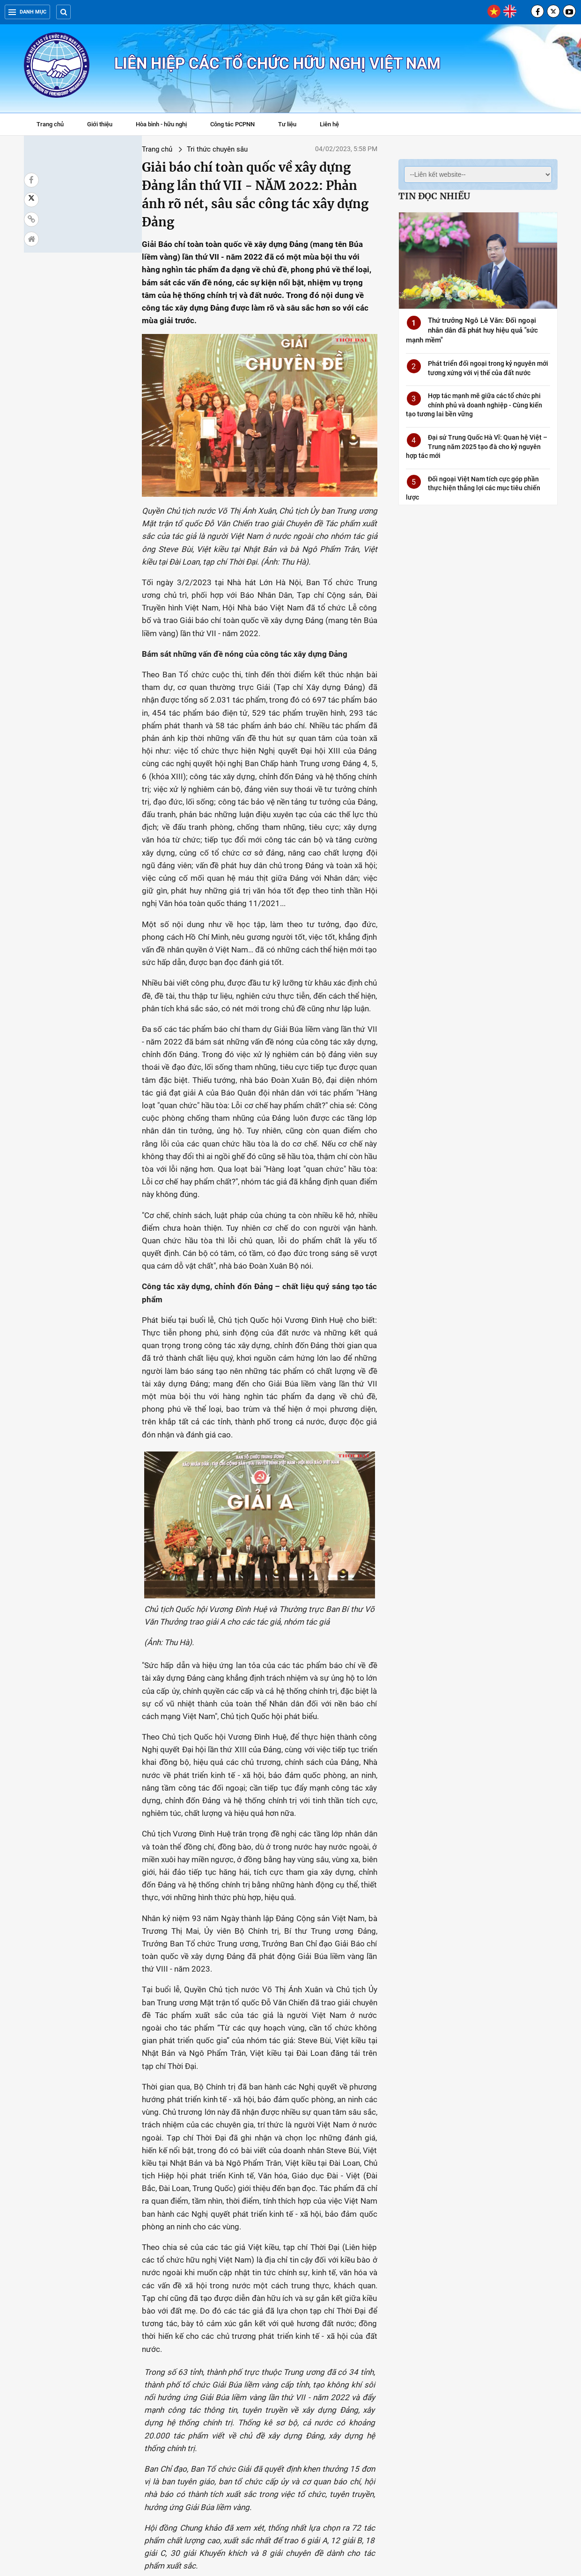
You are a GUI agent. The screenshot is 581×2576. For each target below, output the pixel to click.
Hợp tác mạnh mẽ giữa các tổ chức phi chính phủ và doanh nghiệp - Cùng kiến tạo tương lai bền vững (474, 405)
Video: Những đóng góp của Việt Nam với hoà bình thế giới (287, 2448)
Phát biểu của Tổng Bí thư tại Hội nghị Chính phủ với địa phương (501, 2453)
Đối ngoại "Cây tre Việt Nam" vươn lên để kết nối (501, 2335)
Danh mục (27, 12)
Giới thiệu (99, 124)
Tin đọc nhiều (434, 196)
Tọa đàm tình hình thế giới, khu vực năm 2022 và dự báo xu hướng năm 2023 (396, 2339)
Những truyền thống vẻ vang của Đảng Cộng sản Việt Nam (74, 2448)
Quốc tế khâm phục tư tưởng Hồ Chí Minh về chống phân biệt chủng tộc (290, 2339)
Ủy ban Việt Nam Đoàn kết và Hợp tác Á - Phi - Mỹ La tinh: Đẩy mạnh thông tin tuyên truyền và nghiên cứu (74, 2344)
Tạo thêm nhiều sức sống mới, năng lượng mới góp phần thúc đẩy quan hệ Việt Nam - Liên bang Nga (180, 2457)
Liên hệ (329, 124)
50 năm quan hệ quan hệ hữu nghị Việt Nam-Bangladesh (177, 2335)
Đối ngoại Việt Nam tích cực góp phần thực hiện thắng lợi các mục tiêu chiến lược (473, 488)
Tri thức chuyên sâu (120, 149)
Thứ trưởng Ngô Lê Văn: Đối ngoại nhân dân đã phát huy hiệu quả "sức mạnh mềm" (472, 330)
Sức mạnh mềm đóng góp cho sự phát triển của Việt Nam (395, 2448)
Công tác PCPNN (232, 124)
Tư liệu (292, 125)
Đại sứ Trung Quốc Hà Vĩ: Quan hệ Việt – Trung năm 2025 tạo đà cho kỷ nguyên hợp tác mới (476, 446)
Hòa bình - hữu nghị (161, 124)
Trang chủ (50, 124)
